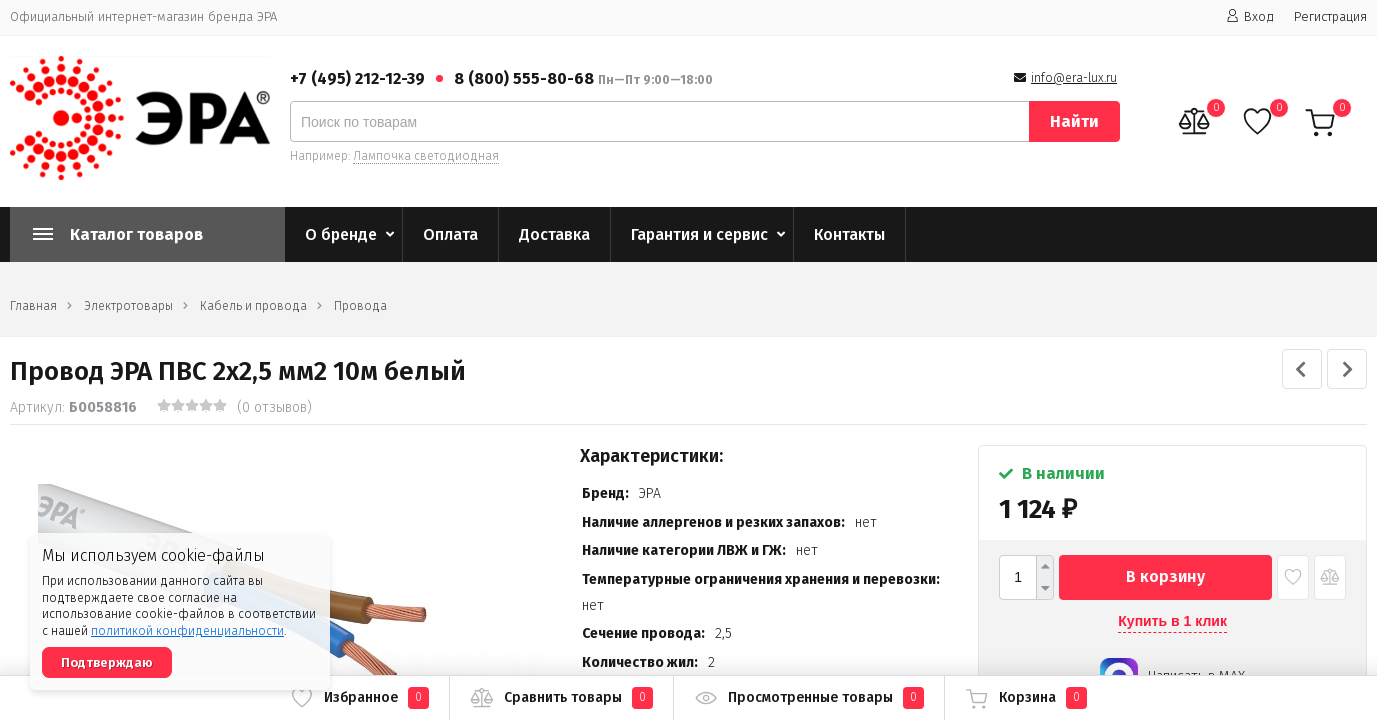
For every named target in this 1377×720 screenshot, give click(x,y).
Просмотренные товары (809, 698)
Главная (33, 306)
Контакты (849, 234)
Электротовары (128, 306)
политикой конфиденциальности (187, 631)
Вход (1250, 16)
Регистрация (1330, 16)
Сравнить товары (561, 698)
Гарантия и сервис (699, 234)
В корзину (1165, 576)
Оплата (450, 234)
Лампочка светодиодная (426, 156)
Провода (360, 306)
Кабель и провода (253, 306)
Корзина (1026, 698)
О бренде (341, 234)
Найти (1074, 121)
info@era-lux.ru (1074, 78)
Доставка (554, 234)
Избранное (359, 698)
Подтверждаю (107, 662)
